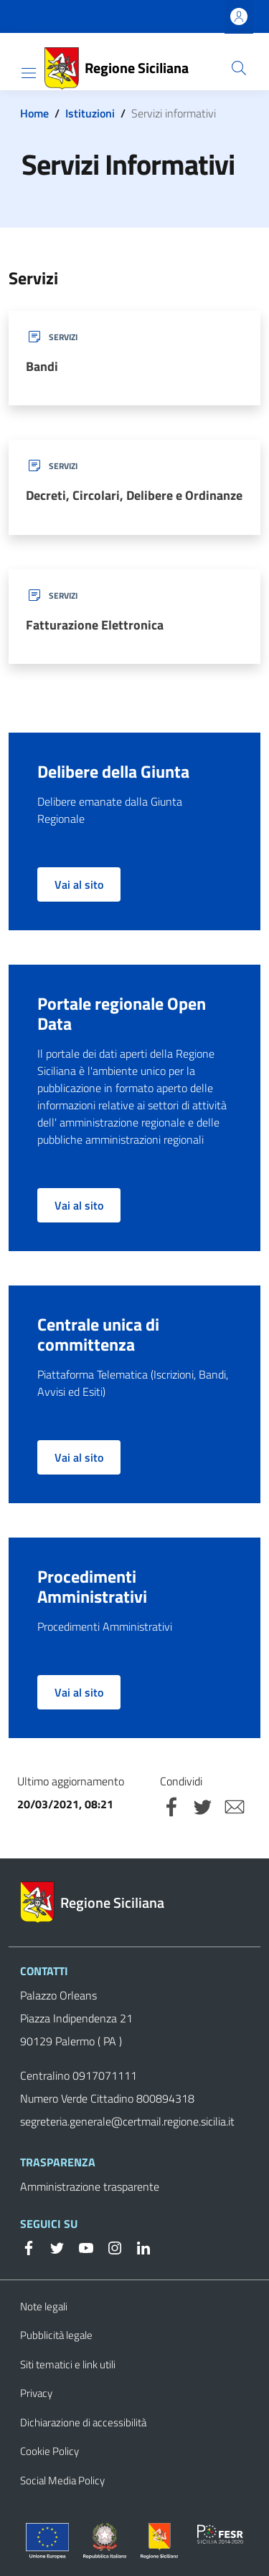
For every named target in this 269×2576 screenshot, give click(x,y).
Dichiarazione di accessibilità (83, 2422)
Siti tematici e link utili (67, 2364)
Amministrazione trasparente (89, 2186)
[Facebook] (28, 2246)
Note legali (43, 2306)
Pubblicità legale (56, 2335)
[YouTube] (80, 2246)
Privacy (36, 2393)
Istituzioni (90, 113)
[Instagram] (109, 2246)
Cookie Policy (49, 2451)
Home (34, 113)
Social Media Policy (62, 2480)
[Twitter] (51, 2246)
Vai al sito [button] (79, 884)
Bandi (42, 366)
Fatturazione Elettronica (95, 625)
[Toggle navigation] (28, 73)
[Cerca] (238, 68)
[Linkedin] (137, 2246)
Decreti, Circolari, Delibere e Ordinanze (134, 495)
